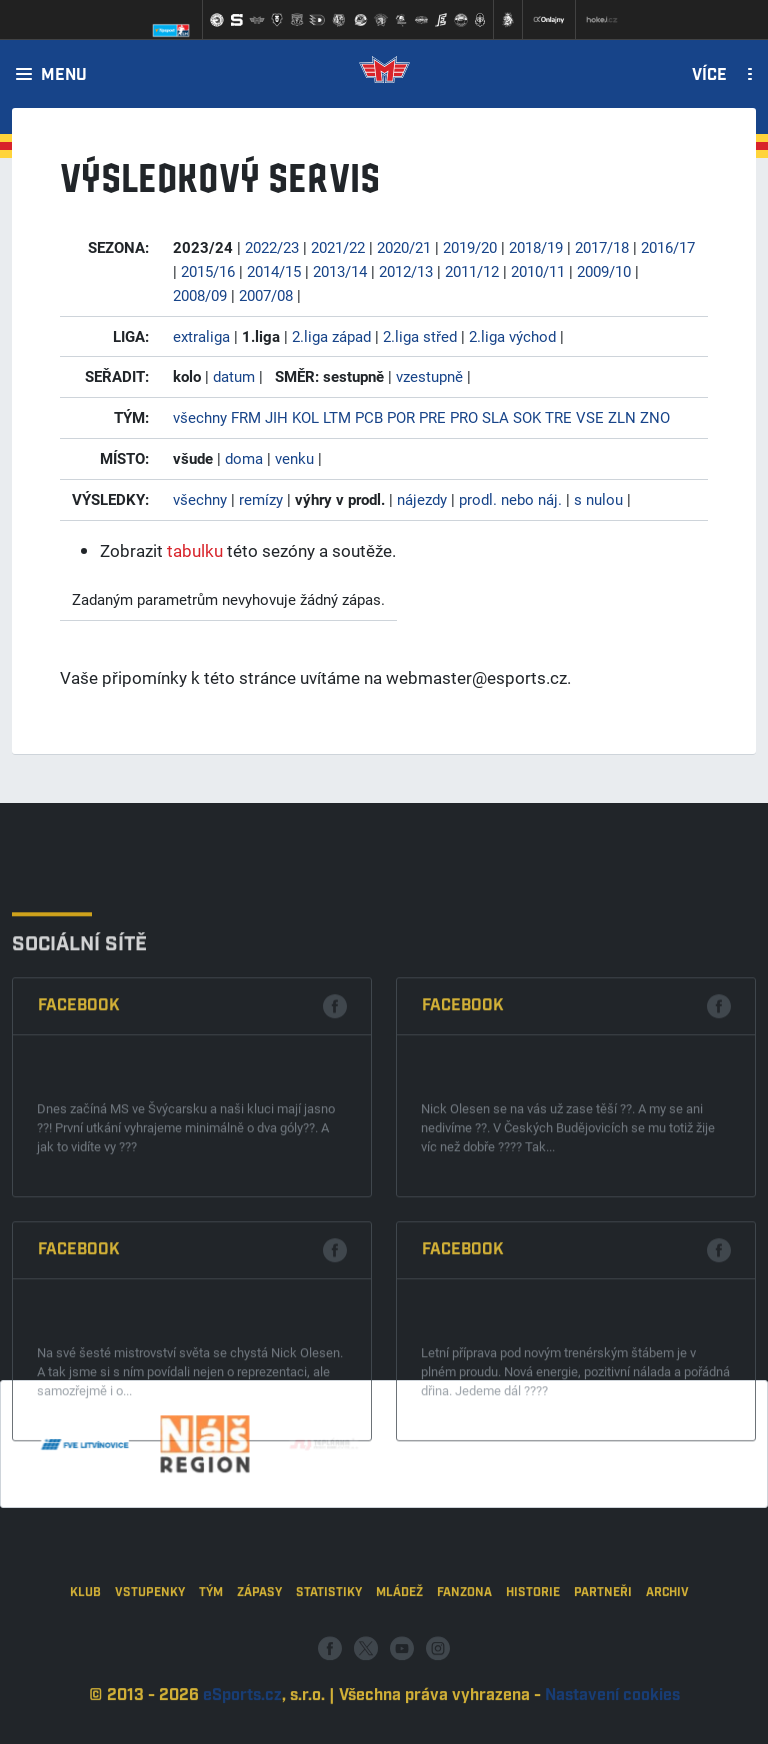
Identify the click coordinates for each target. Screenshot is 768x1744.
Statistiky (329, 1652)
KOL (305, 417)
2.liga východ (512, 336)
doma (244, 458)
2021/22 (338, 247)
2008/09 (200, 295)
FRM (246, 417)
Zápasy (259, 1652)
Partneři (603, 1652)
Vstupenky (150, 1652)
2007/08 (266, 295)
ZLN (622, 417)
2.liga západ (331, 336)
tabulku (195, 550)
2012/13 (406, 271)
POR (401, 417)
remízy (261, 499)
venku (294, 458)
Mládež (399, 1652)
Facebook (79, 1165)
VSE (590, 417)
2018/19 (536, 247)
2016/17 (668, 247)
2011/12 (472, 271)
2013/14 (340, 271)
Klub (85, 1652)
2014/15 (274, 271)
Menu (64, 76)
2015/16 (208, 271)
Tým (211, 1652)
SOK (527, 417)
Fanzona (464, 1652)
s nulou (598, 499)
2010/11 (538, 271)
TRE (558, 417)
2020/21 (404, 247)
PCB (369, 417)
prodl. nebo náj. (510, 499)
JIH (276, 417)
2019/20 (470, 247)
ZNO (655, 417)
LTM (337, 417)
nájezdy (422, 499)
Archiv (667, 1652)
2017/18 (602, 247)
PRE (432, 417)
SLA (495, 417)
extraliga (201, 336)
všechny (200, 417)
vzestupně (429, 376)
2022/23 (272, 247)
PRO (464, 417)
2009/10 (604, 271)
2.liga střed (420, 336)
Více (709, 76)
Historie (533, 1652)
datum (234, 376)
